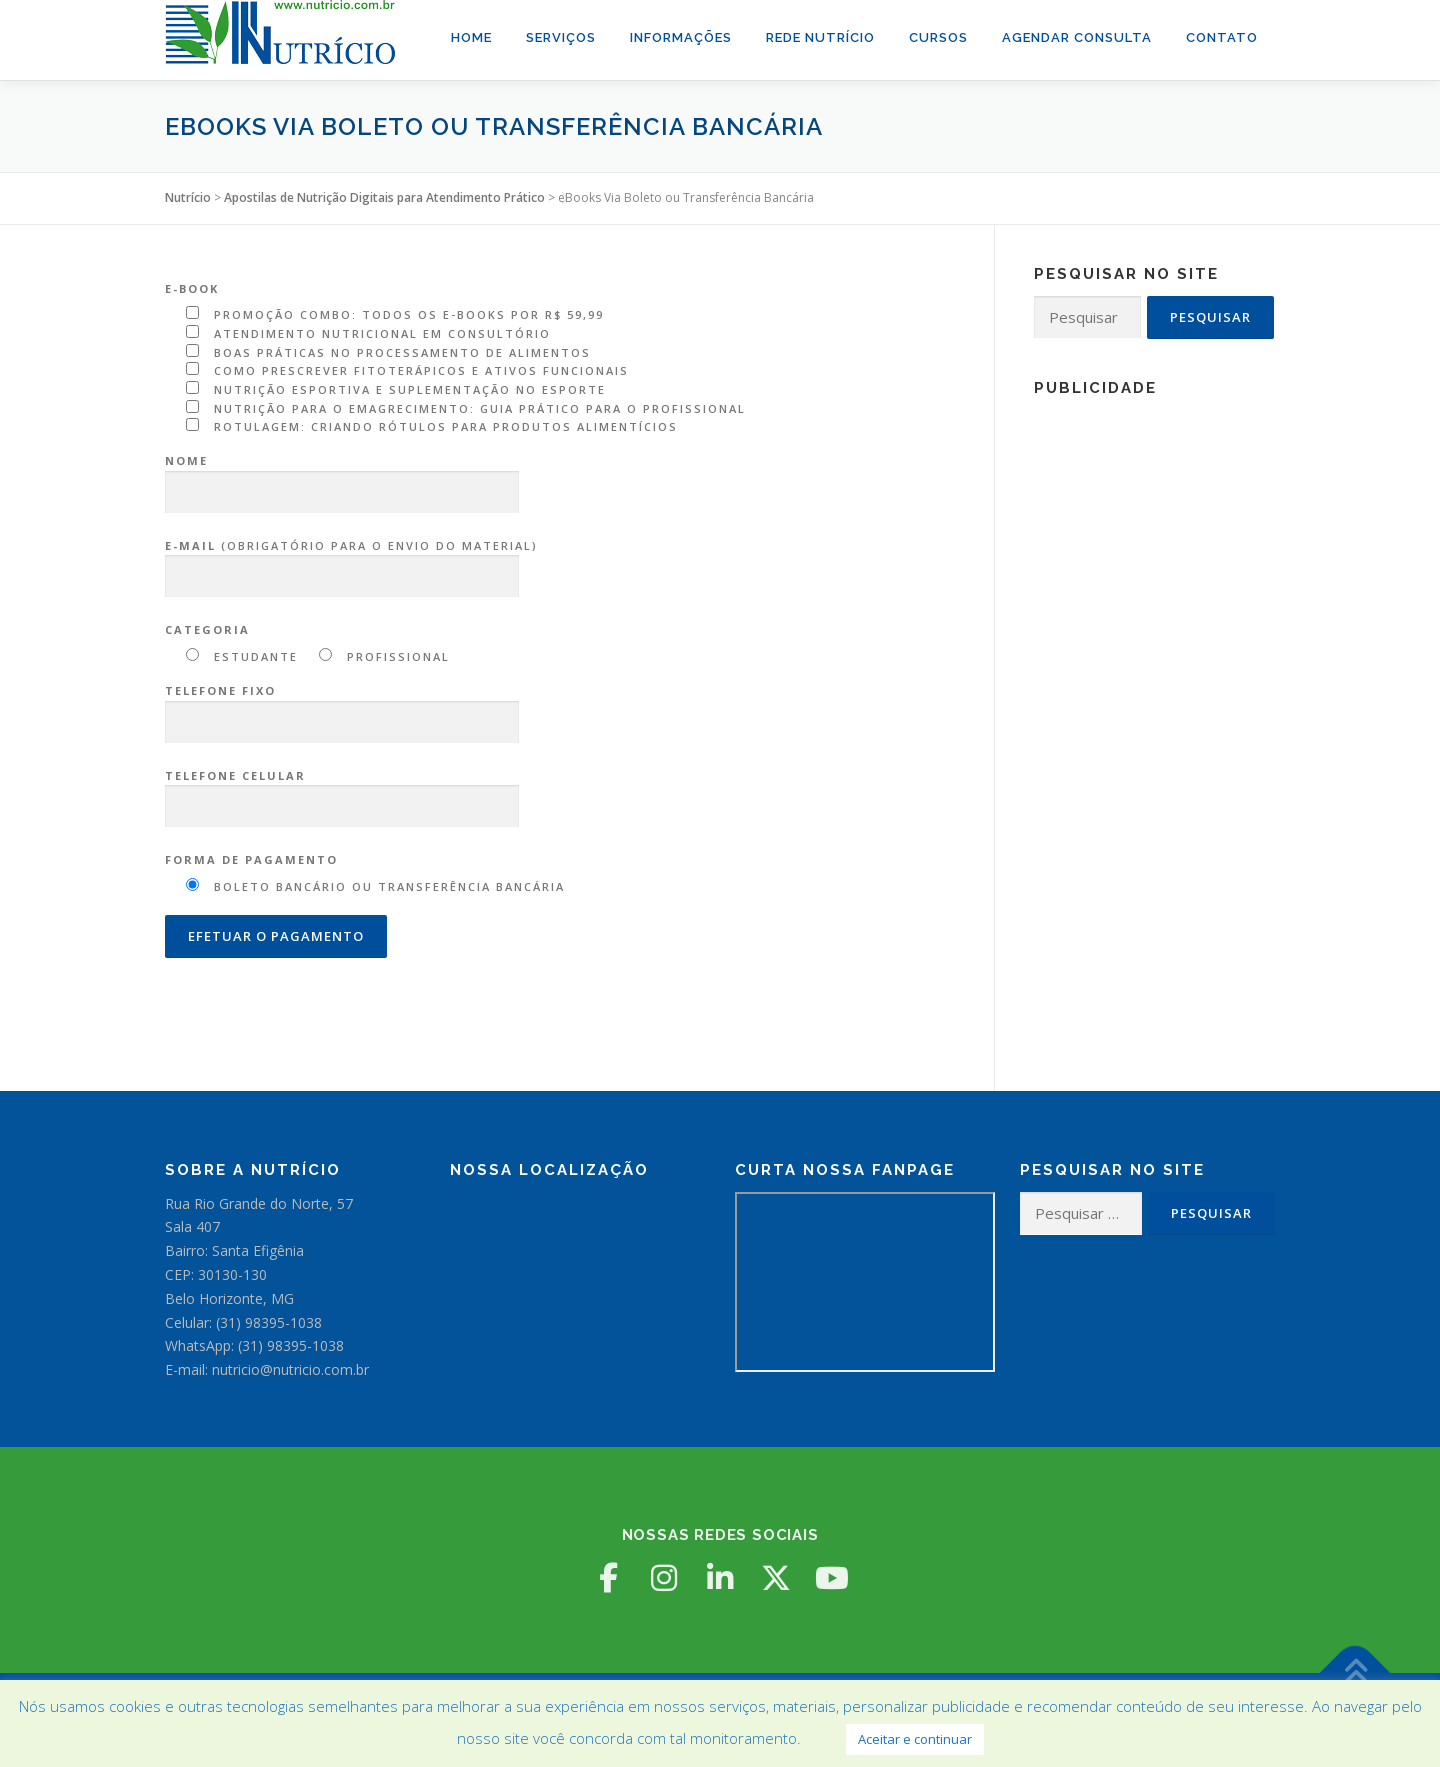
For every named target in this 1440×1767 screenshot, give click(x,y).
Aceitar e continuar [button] (915, 1739)
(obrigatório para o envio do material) (351, 562)
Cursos (938, 37)
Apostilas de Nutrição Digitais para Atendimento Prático (384, 197)
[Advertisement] (1154, 710)
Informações (681, 37)
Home (471, 37)
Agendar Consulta (1077, 37)
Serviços (561, 37)
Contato (1222, 37)
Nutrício (188, 197)
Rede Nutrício (820, 37)
